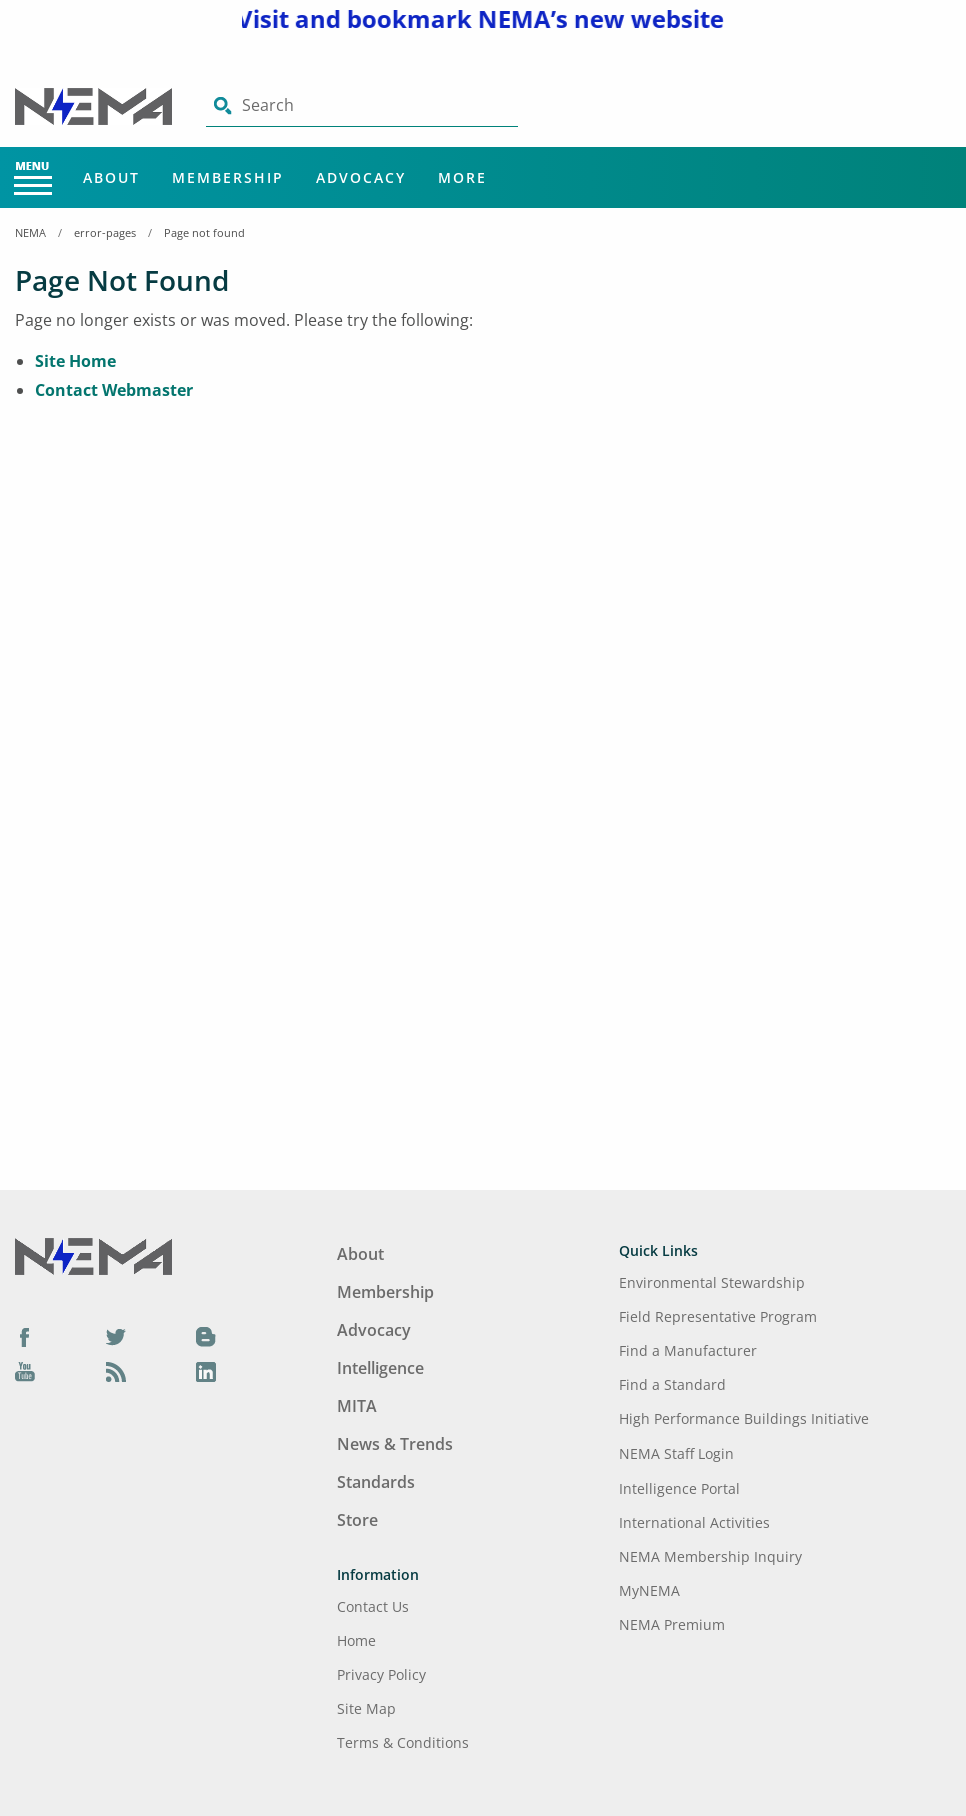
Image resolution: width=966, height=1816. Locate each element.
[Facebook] (25, 1336)
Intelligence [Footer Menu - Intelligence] (380, 1368)
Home (356, 1640)
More (462, 177)
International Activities (694, 1522)
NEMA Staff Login (676, 1453)
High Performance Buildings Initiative (744, 1418)
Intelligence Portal (679, 1488)
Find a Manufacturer (688, 1350)
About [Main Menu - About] (111, 177)
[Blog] (206, 1336)
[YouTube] (25, 1372)
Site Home (75, 361)
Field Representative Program (718, 1316)
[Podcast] (116, 1372)
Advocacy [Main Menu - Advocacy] (361, 177)
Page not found (204, 232)
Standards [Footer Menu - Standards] (376, 1482)
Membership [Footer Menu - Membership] (385, 1292)
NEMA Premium (672, 1624)
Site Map (366, 1708)
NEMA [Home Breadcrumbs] (30, 232)
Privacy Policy (381, 1674)
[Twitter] (116, 1336)
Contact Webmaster (114, 390)
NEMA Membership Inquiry (710, 1556)
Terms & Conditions (403, 1742)
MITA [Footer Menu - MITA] (357, 1406)
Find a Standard (672, 1384)
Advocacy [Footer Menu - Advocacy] (374, 1330)
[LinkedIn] (206, 1372)
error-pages (105, 232)
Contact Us (373, 1606)
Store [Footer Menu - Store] (357, 1520)
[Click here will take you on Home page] (95, 105)
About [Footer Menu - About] (360, 1254)
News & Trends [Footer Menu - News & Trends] (395, 1444)
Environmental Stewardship (712, 1282)
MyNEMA (649, 1590)
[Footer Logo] (93, 1255)
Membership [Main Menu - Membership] (228, 177)
